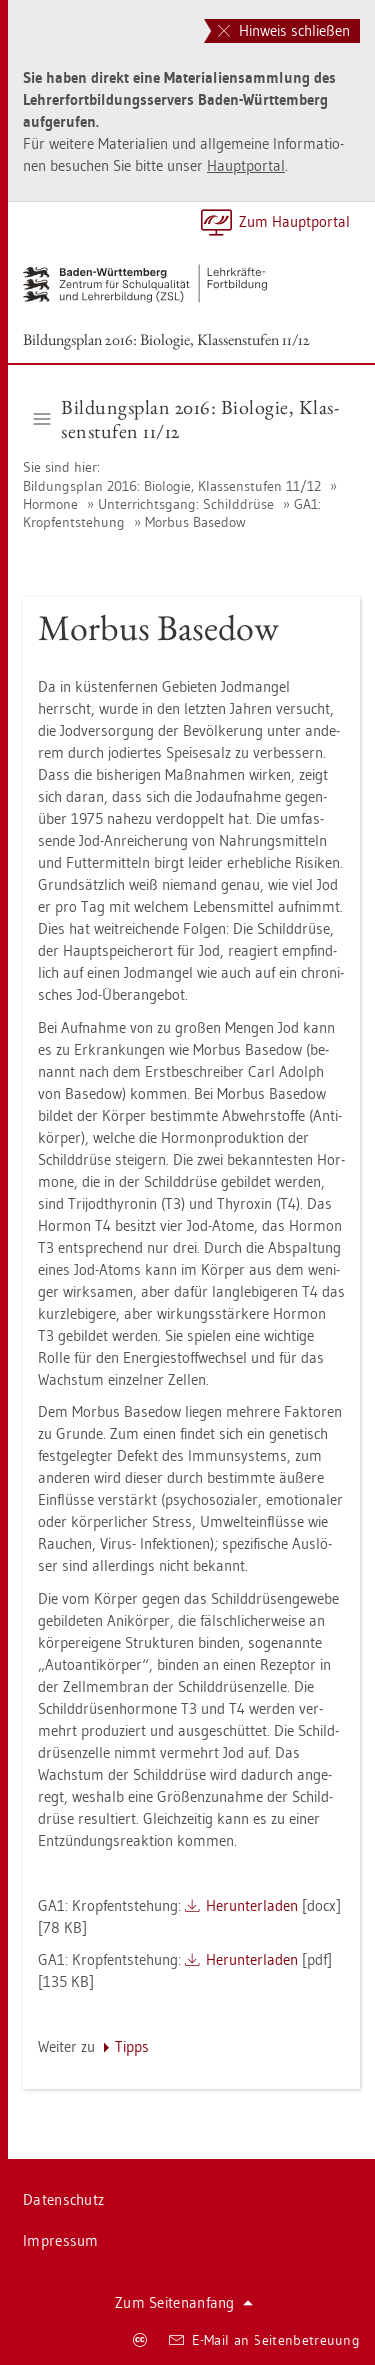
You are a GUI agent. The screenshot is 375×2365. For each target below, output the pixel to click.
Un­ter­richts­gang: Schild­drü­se (186, 504)
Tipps (132, 2046)
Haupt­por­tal (246, 165)
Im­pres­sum (61, 2240)
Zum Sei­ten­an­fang (184, 2302)
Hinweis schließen (284, 30)
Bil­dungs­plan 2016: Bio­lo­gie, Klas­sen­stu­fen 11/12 (166, 339)
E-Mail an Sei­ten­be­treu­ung (264, 2340)
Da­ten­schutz (63, 2199)
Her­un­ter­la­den (252, 1905)
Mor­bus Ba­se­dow (195, 522)
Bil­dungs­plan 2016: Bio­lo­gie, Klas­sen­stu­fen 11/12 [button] (186, 419)
